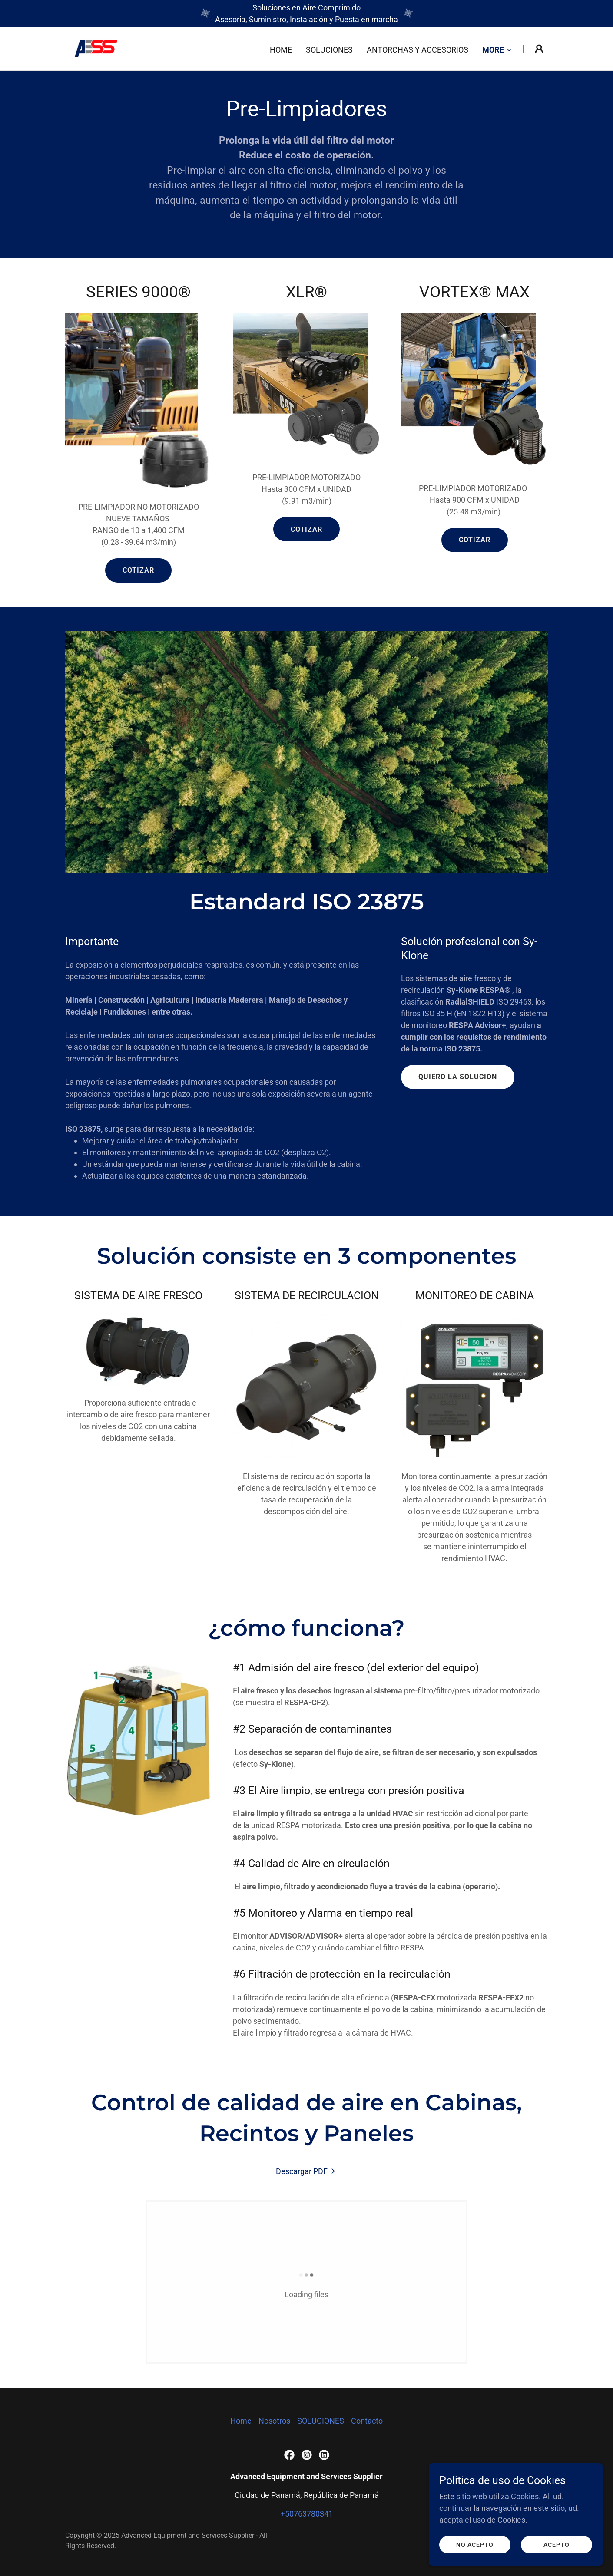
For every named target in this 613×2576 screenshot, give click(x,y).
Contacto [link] (367, 2420)
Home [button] (241, 2420)
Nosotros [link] (274, 2420)
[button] (497, 50)
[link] (96, 48)
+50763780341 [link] (307, 2513)
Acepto (556, 2556)
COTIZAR (138, 570)
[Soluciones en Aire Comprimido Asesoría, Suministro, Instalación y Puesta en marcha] (306, 13)
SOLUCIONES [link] (329, 49)
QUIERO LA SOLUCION (457, 1077)
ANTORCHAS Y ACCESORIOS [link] (417, 49)
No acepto (475, 2556)
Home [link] (281, 49)
